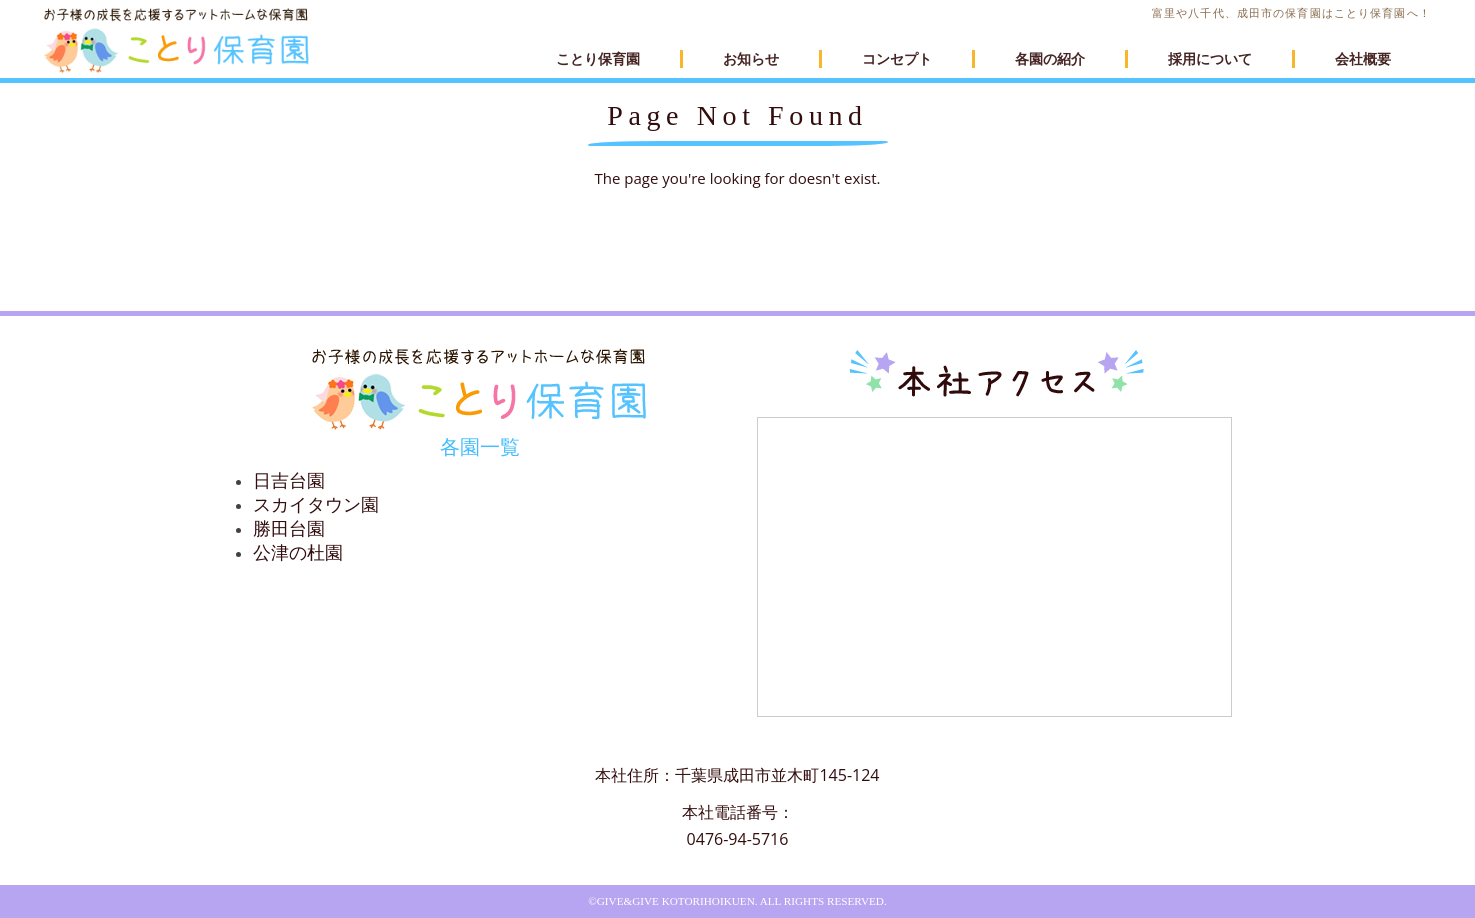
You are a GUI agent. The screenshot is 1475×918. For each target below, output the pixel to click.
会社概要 (1363, 58)
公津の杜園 (298, 553)
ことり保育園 (598, 58)
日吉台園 (289, 481)
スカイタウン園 (316, 505)
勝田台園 (289, 529)
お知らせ (751, 58)
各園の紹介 (1050, 58)
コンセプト (897, 58)
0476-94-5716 (738, 839)
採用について (1210, 58)
